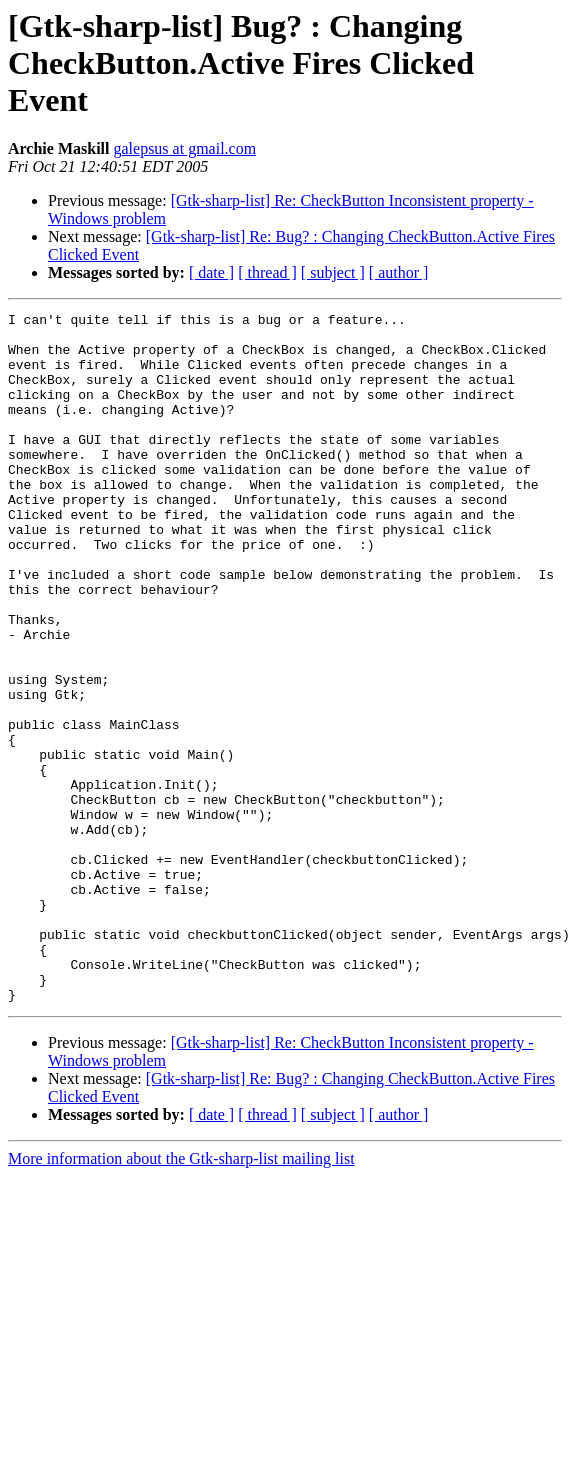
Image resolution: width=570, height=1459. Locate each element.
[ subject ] (333, 272)
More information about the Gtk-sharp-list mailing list (181, 1296)
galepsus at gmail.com (184, 148)
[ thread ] (267, 272)
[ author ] (399, 272)
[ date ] (211, 272)
